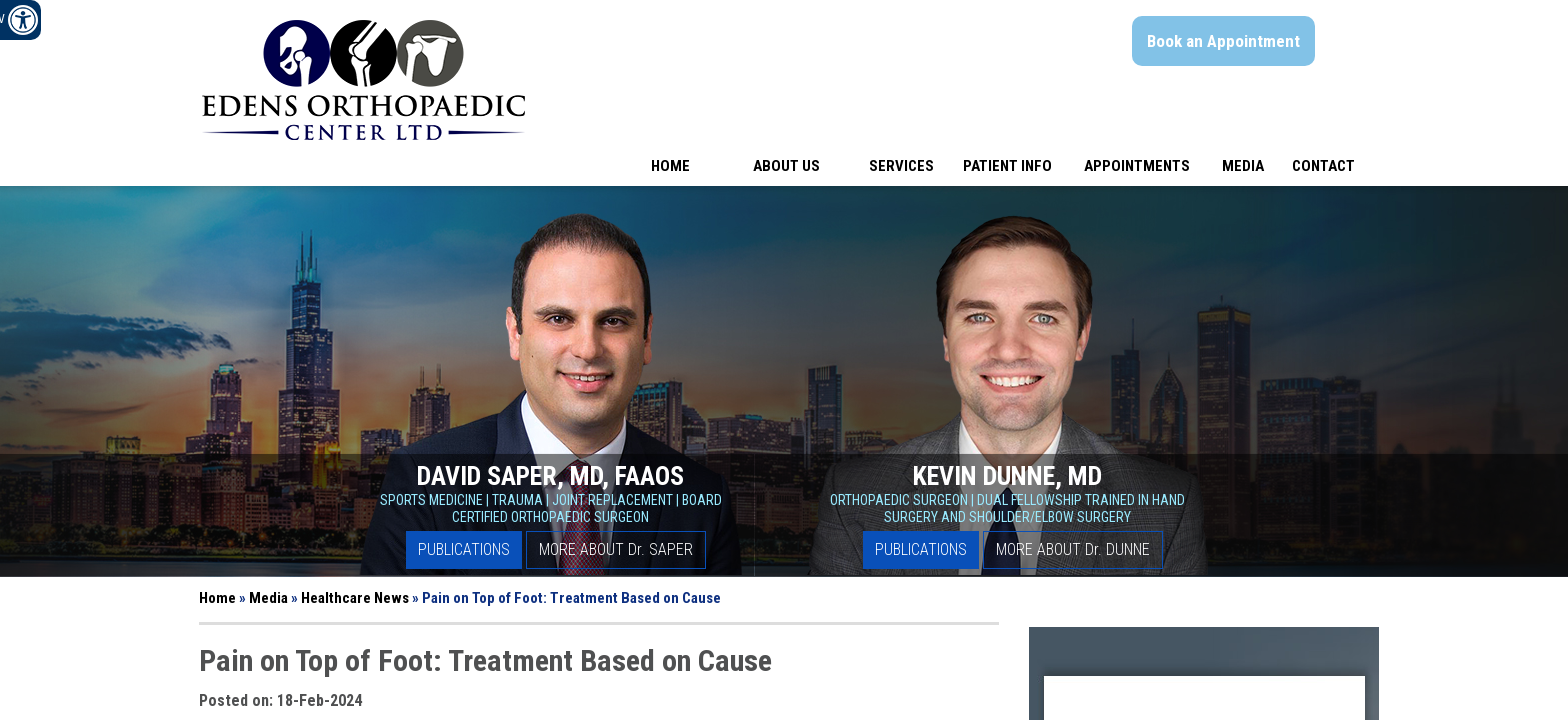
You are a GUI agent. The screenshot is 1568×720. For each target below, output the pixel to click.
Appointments (1137, 166)
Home (670, 166)
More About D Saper (616, 549)
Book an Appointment (1223, 41)
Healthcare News (355, 598)
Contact (1323, 166)
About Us (786, 166)
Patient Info (1007, 166)
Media (1243, 166)
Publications (464, 549)
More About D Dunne (1073, 549)
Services (901, 166)
